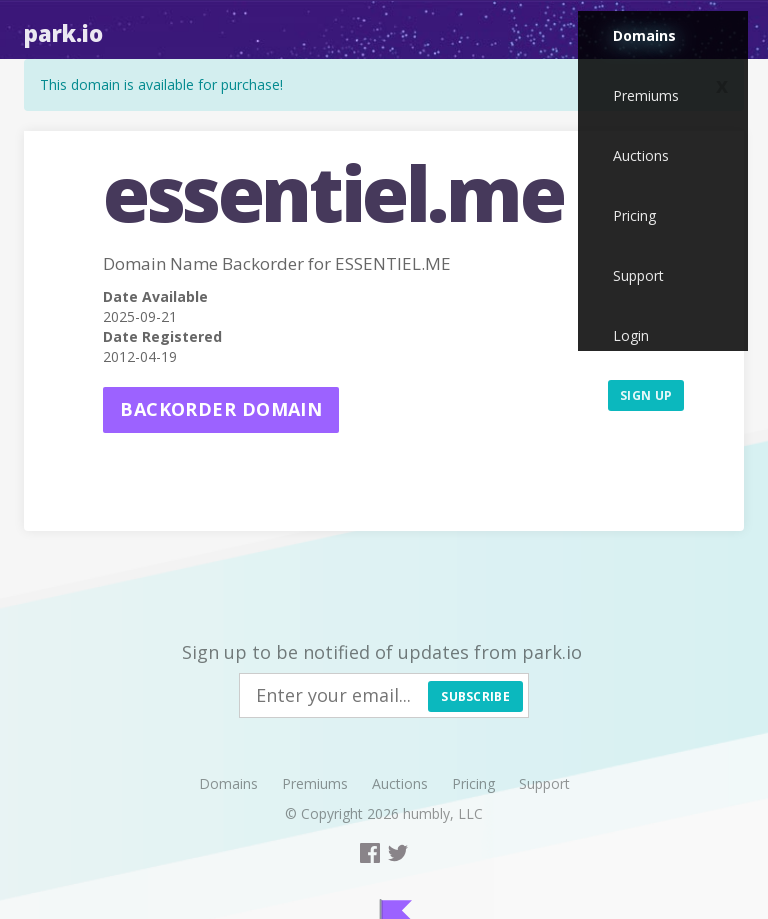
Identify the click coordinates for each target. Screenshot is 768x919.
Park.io (63, 33)
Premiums (646, 95)
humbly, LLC (443, 813)
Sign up (646, 395)
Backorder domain (221, 409)
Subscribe (475, 696)
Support (638, 275)
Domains (644, 35)
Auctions (641, 155)
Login (631, 335)
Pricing (634, 215)
